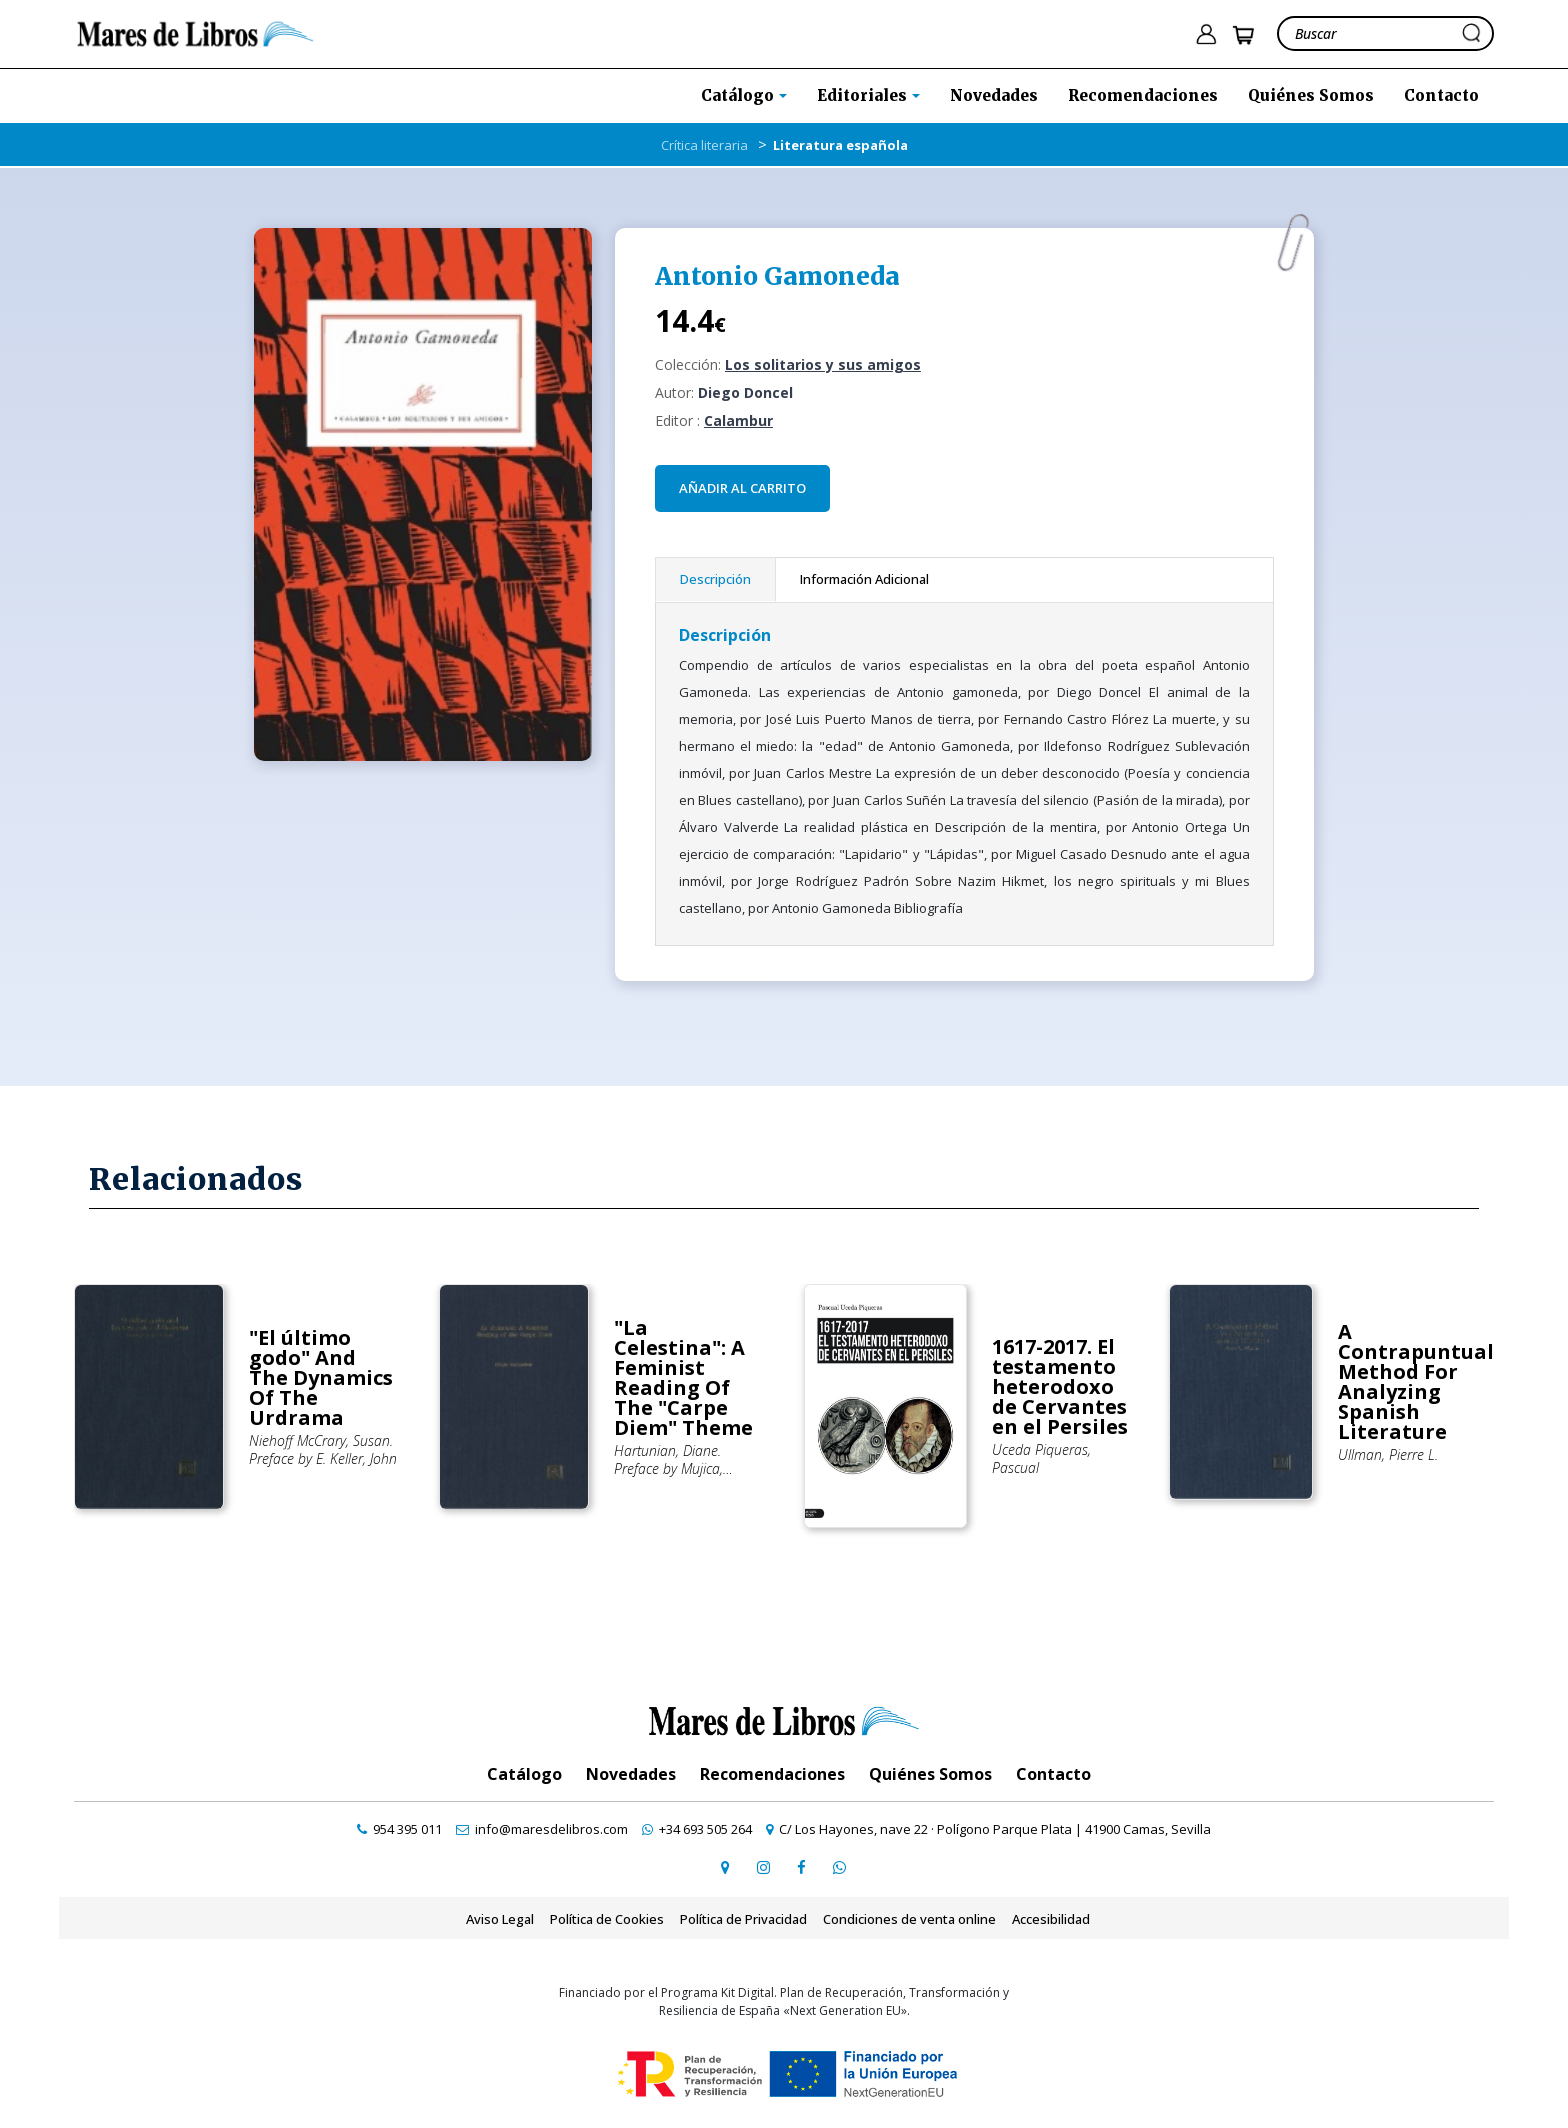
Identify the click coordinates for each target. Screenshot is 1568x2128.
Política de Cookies (607, 1919)
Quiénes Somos (1311, 95)
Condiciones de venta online (909, 1919)
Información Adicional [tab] (864, 579)
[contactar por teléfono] (399, 1829)
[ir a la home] (195, 32)
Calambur (738, 420)
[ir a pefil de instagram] (763, 1867)
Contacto (1441, 95)
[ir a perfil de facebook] (801, 1867)
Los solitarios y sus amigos (823, 364)
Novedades (994, 95)
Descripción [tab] (715, 579)
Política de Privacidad (743, 1919)
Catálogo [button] (739, 95)
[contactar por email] (542, 1829)
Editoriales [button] (864, 95)
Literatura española (840, 145)
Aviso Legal (500, 1919)
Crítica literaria (704, 145)
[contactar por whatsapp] (839, 1867)
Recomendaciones (1143, 95)
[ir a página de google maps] (725, 1867)
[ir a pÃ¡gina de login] (1206, 34)
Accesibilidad (1051, 1919)
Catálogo (524, 1774)
